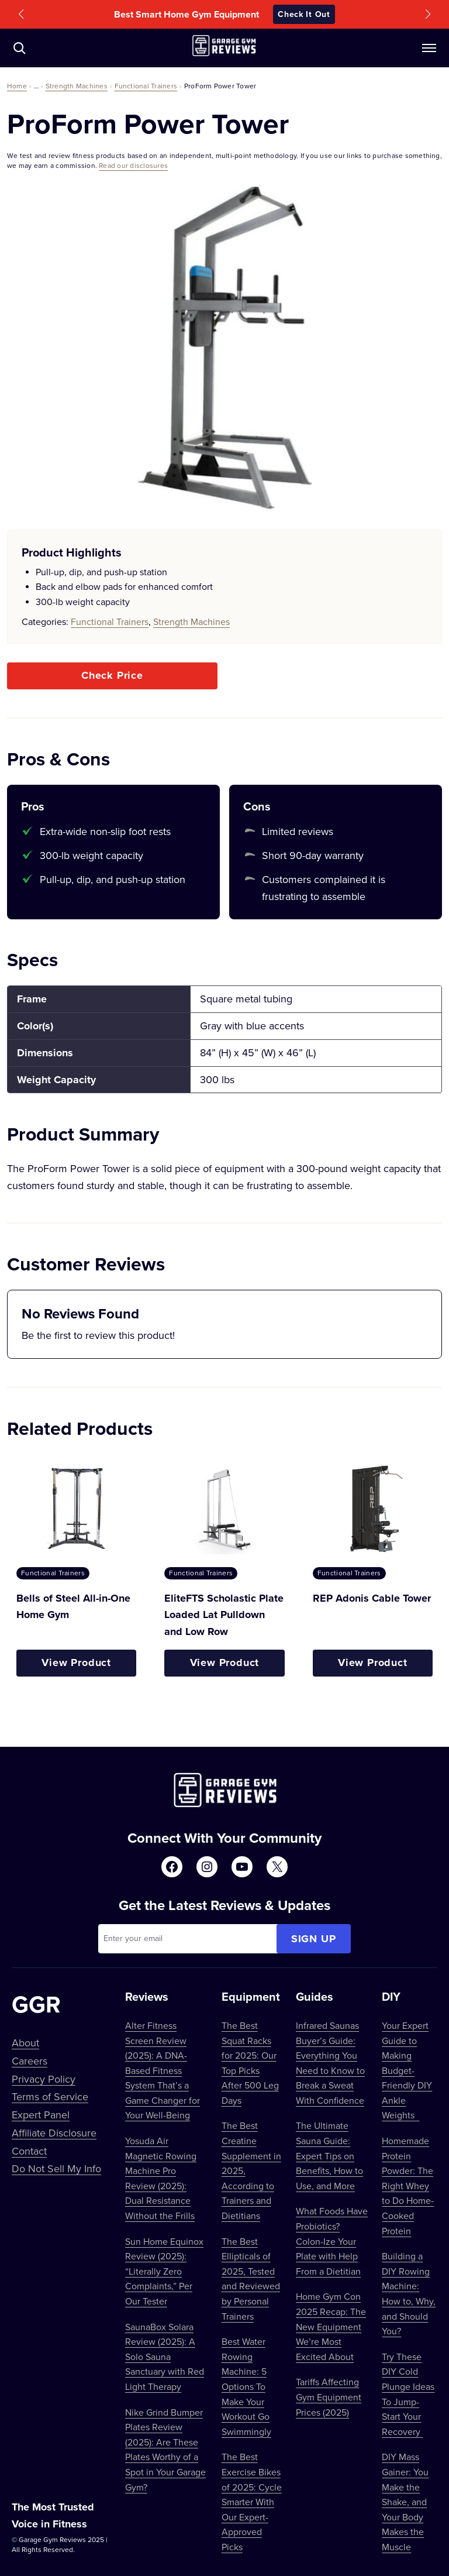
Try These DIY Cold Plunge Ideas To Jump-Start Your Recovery (408, 2394)
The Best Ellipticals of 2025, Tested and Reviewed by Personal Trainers (251, 2279)
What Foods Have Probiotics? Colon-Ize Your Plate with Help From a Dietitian (332, 2240)
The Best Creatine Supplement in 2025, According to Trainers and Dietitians (251, 2170)
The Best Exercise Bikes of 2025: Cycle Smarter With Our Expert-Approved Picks (252, 2501)
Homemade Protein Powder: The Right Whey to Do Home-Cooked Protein (408, 2185)
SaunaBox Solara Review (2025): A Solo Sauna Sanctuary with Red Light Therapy (164, 2356)
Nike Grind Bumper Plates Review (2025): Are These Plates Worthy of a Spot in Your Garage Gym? (165, 2449)
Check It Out (304, 14)
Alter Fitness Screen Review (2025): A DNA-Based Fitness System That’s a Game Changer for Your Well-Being (162, 2070)
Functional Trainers (146, 86)
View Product (76, 1662)
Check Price (112, 675)
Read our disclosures (133, 165)
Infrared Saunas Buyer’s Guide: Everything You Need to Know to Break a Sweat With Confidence (330, 2063)
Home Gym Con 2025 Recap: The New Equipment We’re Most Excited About (331, 2326)
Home (17, 86)
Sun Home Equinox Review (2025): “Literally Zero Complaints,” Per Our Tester (164, 2271)
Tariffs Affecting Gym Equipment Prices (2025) (328, 2396)
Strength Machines (77, 86)
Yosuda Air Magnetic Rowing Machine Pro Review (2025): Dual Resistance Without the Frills (160, 2178)
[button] (21, 14)
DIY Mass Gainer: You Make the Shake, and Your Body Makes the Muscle (405, 2501)
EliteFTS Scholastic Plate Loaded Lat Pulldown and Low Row (224, 1615)
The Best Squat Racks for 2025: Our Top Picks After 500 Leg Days (250, 2063)
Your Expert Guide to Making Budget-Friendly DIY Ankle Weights (407, 2070)
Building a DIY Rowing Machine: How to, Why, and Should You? (409, 2293)
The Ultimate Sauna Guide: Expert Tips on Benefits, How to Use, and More (329, 2155)
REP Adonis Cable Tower (372, 1598)
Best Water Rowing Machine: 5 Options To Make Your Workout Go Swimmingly (246, 2386)
